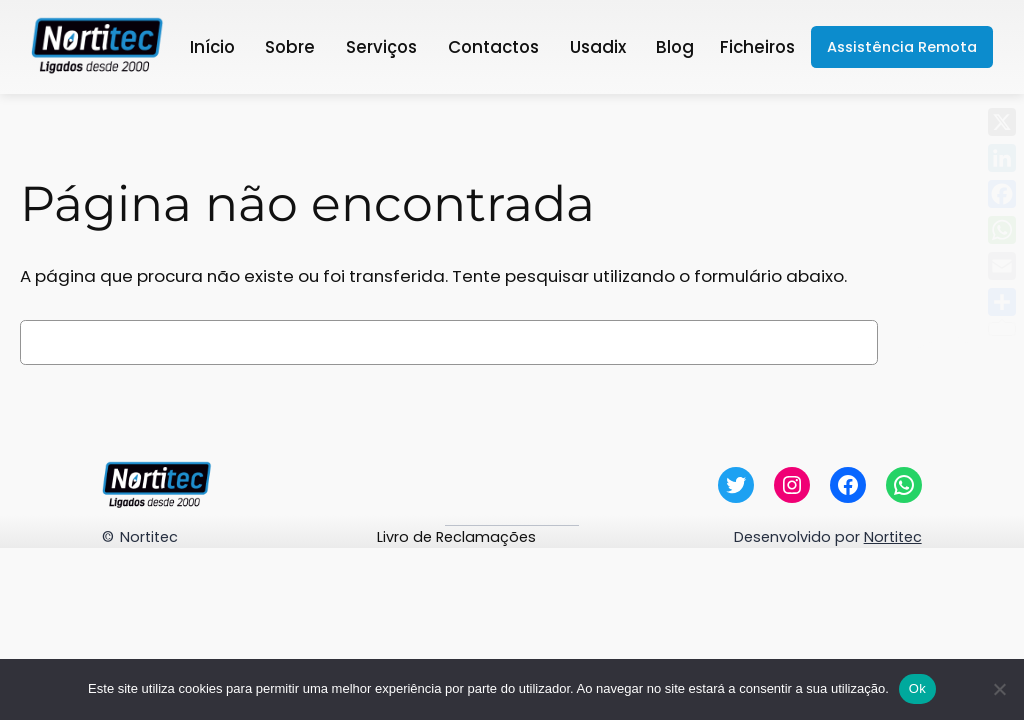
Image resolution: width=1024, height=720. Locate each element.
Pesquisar (946, 342)
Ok (917, 688)
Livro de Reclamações (456, 537)
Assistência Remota (902, 47)
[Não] (999, 689)
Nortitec (149, 537)
